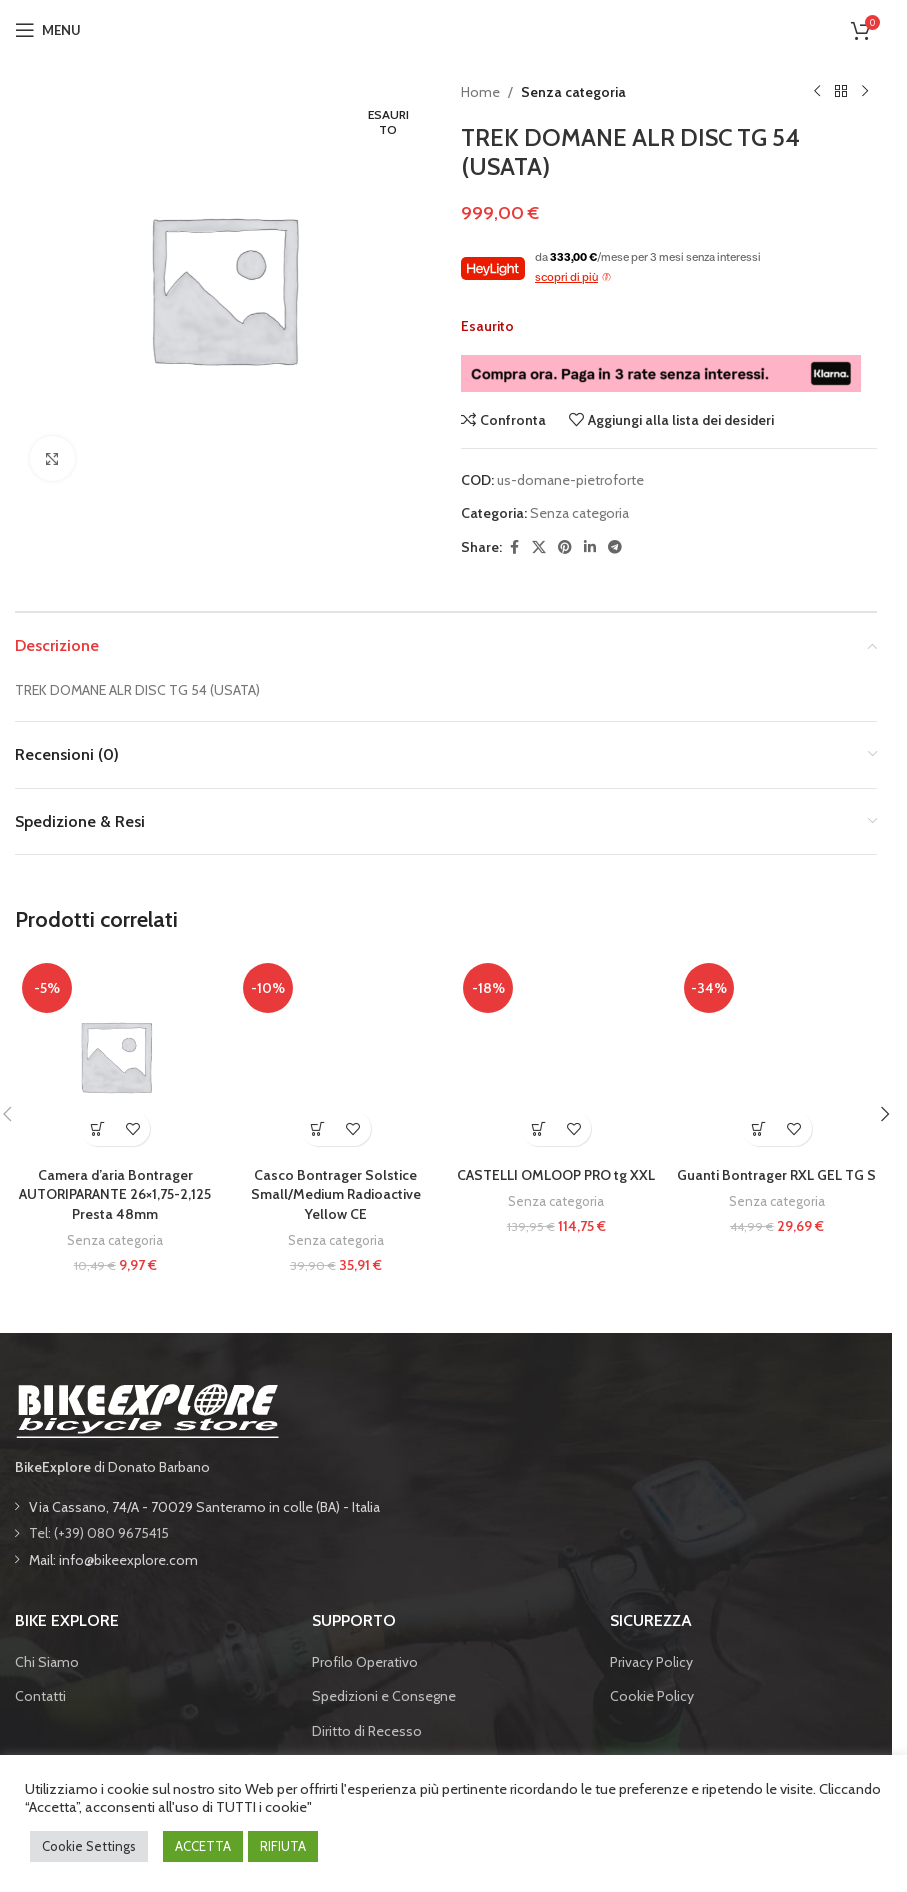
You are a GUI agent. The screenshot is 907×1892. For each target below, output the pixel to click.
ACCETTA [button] (203, 1846)
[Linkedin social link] (590, 547)
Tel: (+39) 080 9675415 (99, 1533)
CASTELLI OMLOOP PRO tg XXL (556, 1175)
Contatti (40, 1696)
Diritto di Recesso (367, 1731)
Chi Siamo (47, 1662)
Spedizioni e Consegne (384, 1696)
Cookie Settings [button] (89, 1846)
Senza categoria (573, 92)
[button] (97, 1128)
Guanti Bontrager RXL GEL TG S (776, 1175)
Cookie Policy (652, 1696)
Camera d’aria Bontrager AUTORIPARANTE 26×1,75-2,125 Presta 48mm (115, 1194)
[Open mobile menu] (48, 30)
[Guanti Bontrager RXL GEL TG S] (777, 1056)
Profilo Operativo (365, 1662)
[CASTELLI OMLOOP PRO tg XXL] (556, 1056)
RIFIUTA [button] (283, 1846)
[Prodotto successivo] (865, 92)
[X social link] (539, 547)
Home (480, 92)
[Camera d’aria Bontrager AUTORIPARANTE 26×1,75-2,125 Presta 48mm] (115, 1056)
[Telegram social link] (615, 547)
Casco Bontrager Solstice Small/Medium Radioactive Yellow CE (336, 1194)
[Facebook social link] (514, 547)
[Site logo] (446, 28)
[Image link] (147, 1409)
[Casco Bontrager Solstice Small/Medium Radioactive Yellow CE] (336, 1056)
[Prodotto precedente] (817, 92)
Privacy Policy (651, 1662)
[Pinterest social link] (565, 547)
